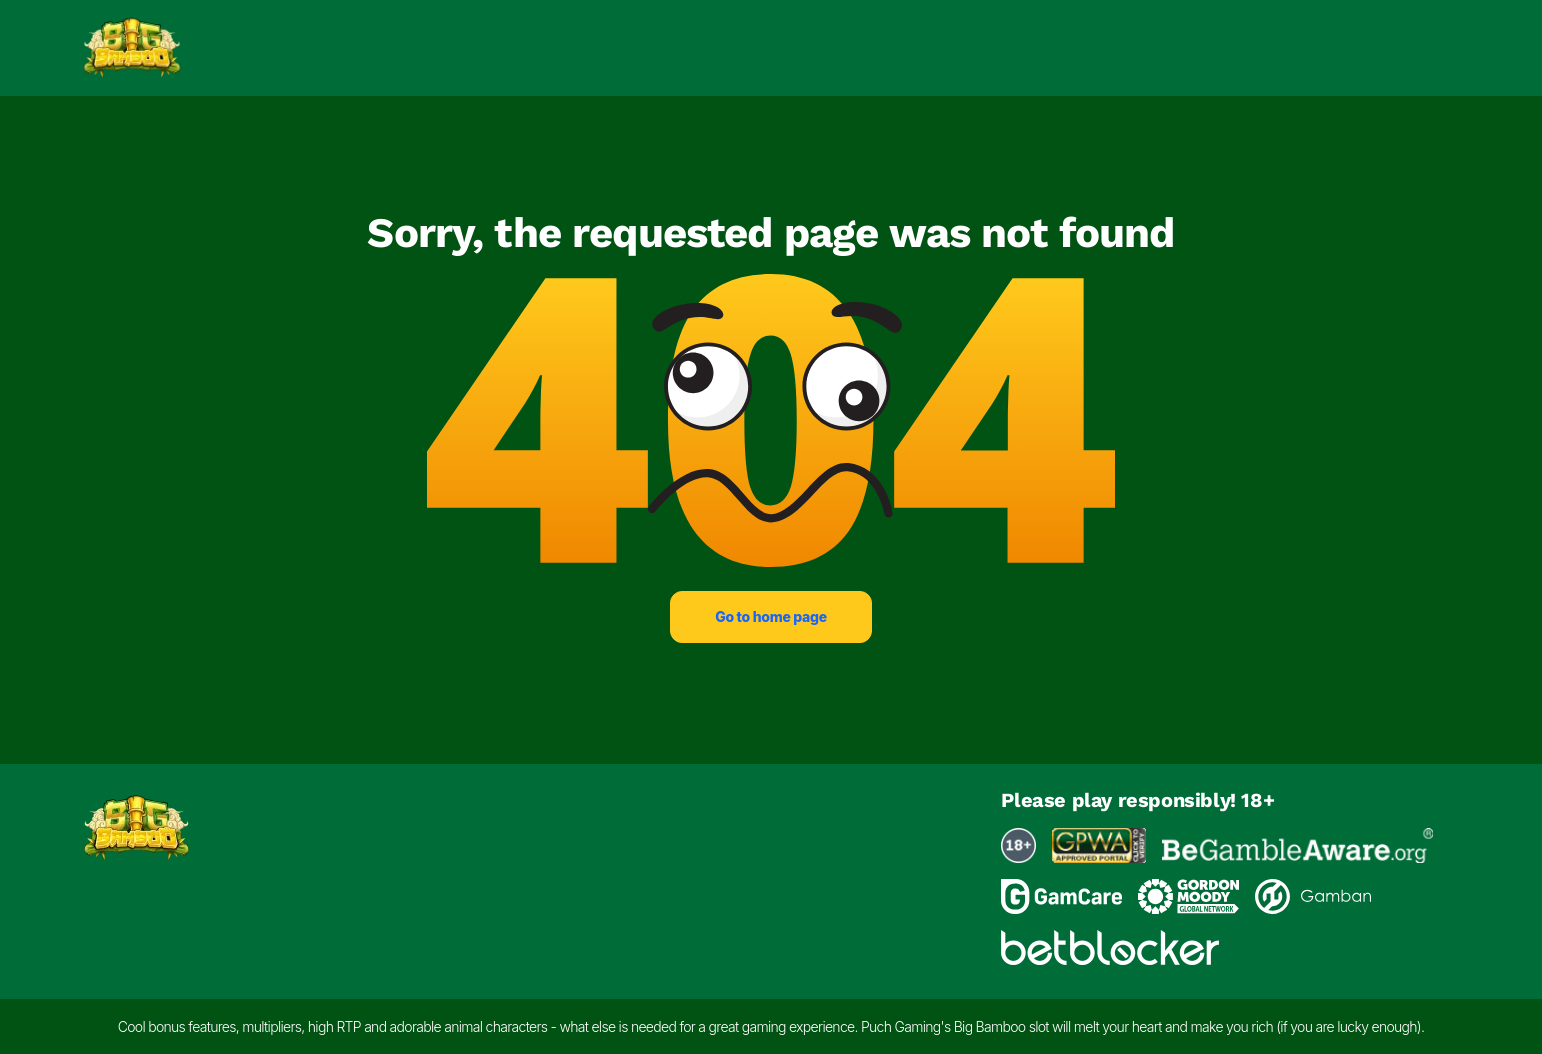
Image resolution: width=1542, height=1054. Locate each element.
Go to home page (771, 616)
